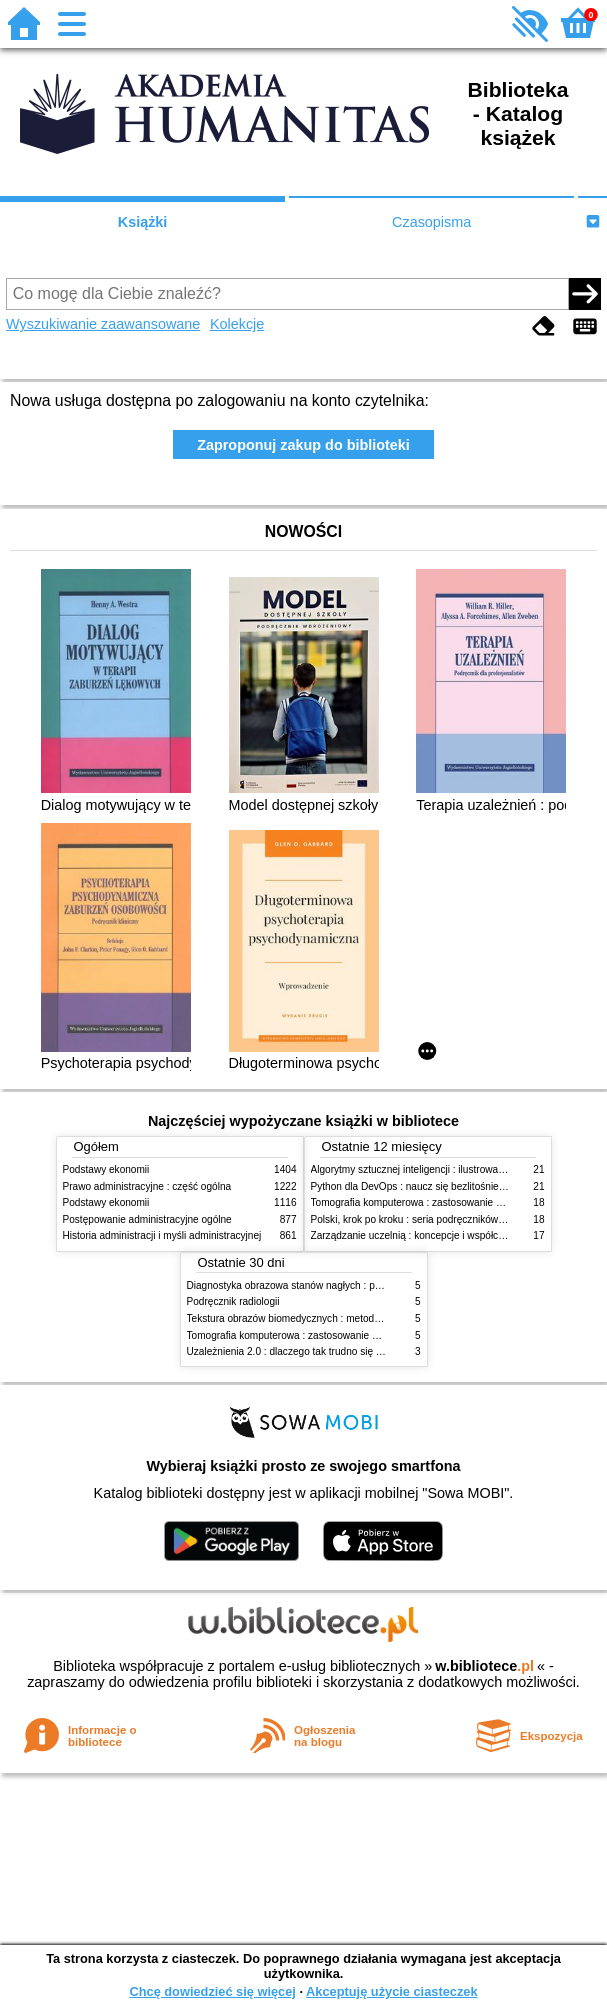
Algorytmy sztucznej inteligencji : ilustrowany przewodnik (437, 1169)
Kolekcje (237, 324)
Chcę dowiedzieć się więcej (212, 1991)
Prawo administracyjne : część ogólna (147, 1186)
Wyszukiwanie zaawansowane (103, 324)
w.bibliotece (484, 1666)
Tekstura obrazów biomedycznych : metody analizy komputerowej (333, 1318)
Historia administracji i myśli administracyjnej (162, 1235)
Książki (143, 222)
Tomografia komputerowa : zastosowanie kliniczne (423, 1202)
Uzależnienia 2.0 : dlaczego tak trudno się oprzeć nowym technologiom (345, 1351)
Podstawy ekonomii (106, 1169)
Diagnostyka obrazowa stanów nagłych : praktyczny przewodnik (329, 1285)
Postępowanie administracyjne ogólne (147, 1219)
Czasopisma (431, 222)
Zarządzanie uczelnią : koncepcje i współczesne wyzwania (441, 1235)
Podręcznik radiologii (233, 1301)
